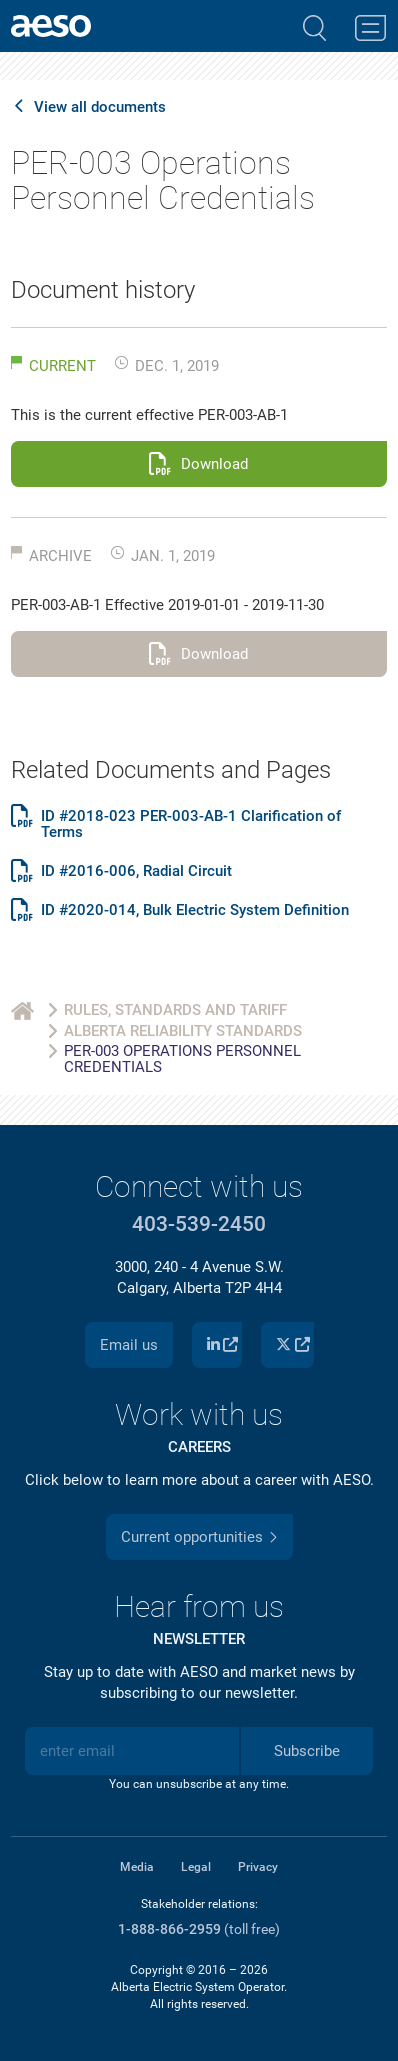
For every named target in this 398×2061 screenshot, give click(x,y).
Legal (196, 1867)
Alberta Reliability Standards (183, 1031)
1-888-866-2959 (169, 1929)
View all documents (100, 107)
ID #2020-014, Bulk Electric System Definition (195, 910)
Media (137, 1867)
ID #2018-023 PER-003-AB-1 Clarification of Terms (191, 824)
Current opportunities (192, 1537)
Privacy (258, 1867)
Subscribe (307, 1751)
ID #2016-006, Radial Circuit (136, 871)
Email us (129, 1345)
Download (214, 464)
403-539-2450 (199, 1224)
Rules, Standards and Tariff (175, 1010)
